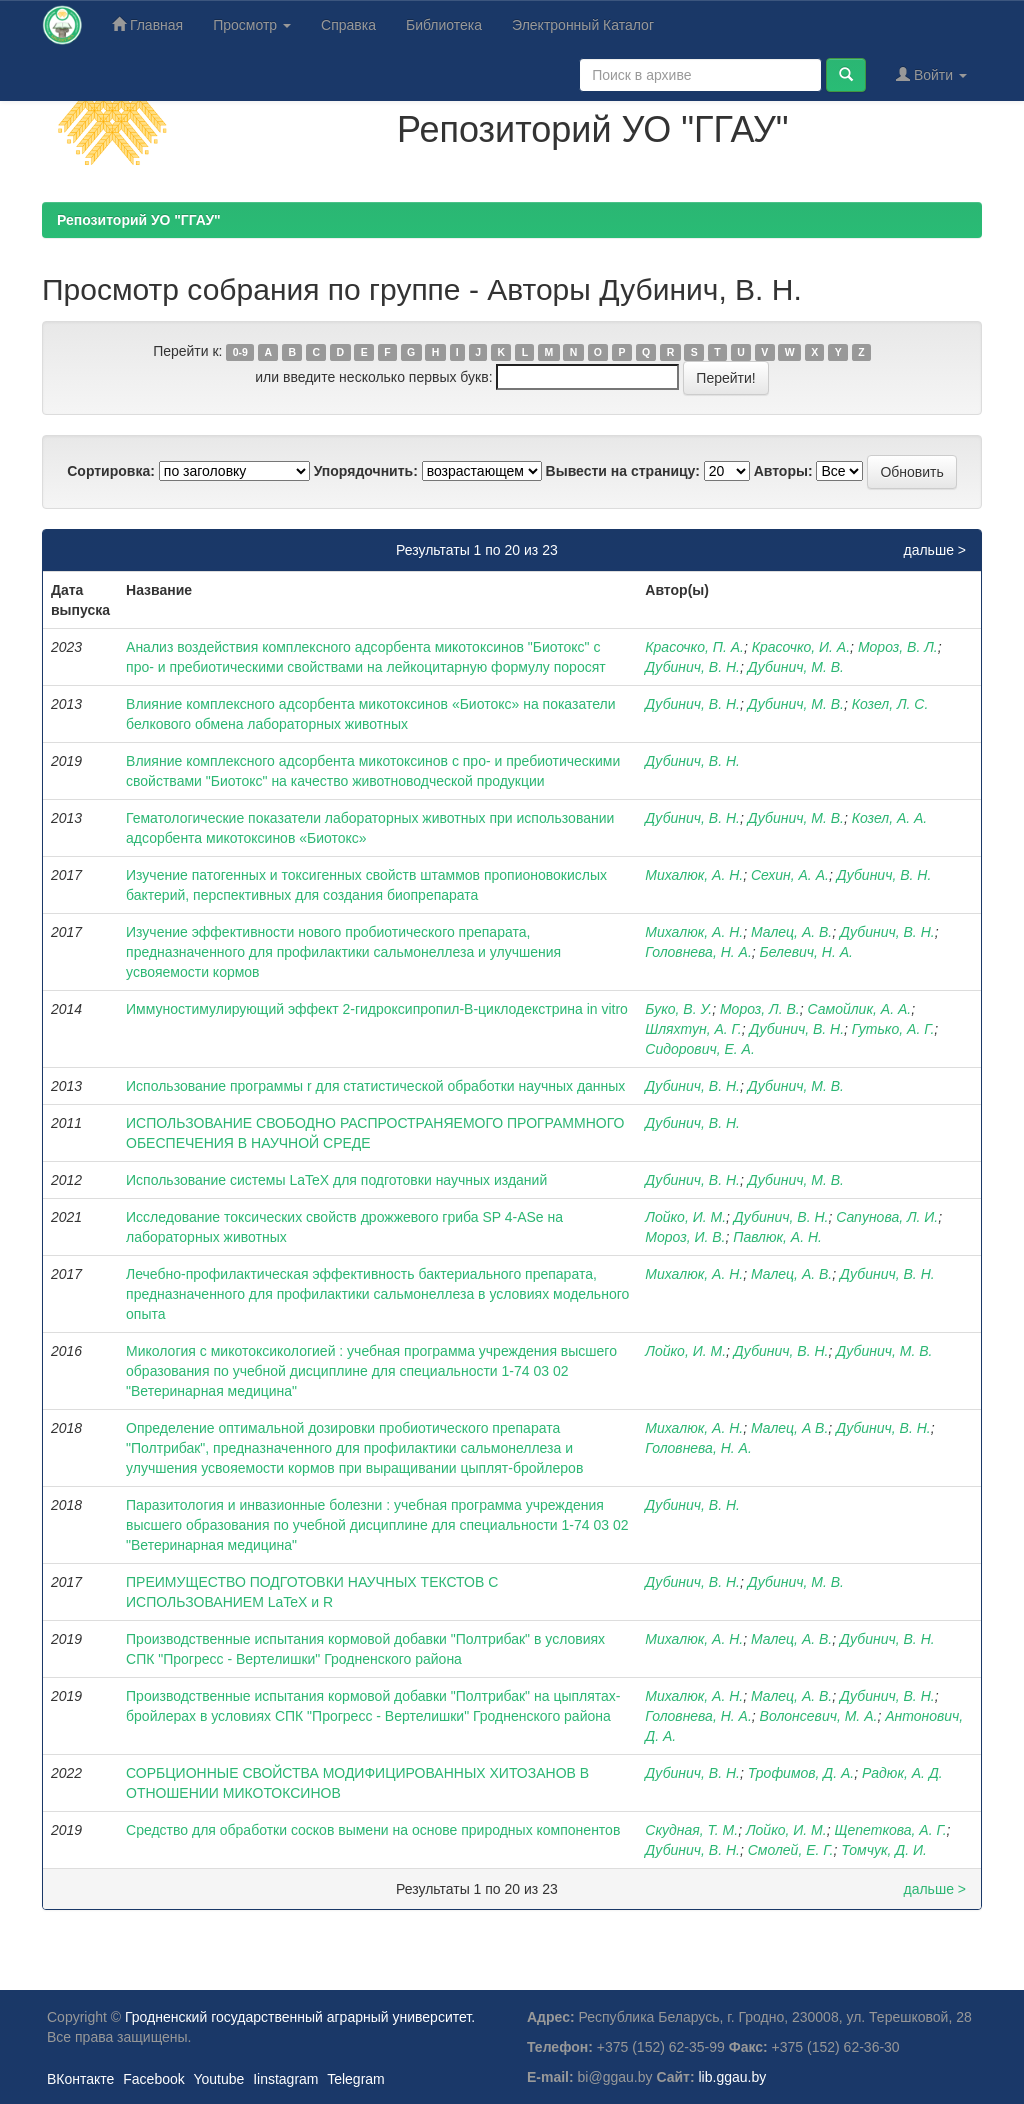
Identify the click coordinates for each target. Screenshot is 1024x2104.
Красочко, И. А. (801, 647)
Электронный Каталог (583, 25)
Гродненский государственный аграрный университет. (300, 2017)
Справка (348, 25)
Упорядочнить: (366, 471)
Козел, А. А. (890, 818)
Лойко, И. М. (685, 1217)
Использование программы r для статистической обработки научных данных (375, 1086)
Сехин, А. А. (790, 875)
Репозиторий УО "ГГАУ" (139, 220)
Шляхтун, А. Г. (693, 1029)
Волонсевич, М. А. (819, 1716)
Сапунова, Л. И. (887, 1217)
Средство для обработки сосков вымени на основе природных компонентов (373, 1830)
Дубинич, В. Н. (692, 667)
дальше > (934, 550)
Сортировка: (111, 471)
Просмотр (252, 25)
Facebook (153, 2079)
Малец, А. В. (791, 932)
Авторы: (783, 471)
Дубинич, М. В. (796, 667)
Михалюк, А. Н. (694, 875)
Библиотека (444, 25)
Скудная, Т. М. (691, 1830)
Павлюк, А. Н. (777, 1237)
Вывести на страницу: (623, 471)
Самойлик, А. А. (860, 1009)
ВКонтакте (80, 2079)
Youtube (218, 2079)
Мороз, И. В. (685, 1237)
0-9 (240, 352)
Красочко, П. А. (694, 647)
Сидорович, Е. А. (699, 1049)
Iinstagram (285, 2079)
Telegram (356, 2079)
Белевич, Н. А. (806, 952)
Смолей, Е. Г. (791, 1850)
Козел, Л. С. (890, 704)
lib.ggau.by (733, 2077)
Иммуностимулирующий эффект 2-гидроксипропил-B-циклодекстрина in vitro (377, 1009)
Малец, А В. (789, 1428)
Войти (931, 74)
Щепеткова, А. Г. (890, 1830)
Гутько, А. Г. (893, 1029)
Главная (147, 24)
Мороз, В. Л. (898, 647)
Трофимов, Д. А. (801, 1773)
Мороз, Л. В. (760, 1009)
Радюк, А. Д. (902, 1773)
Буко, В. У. (678, 1009)
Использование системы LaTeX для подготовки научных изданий (336, 1180)
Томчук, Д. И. (884, 1850)
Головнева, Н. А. (698, 952)
